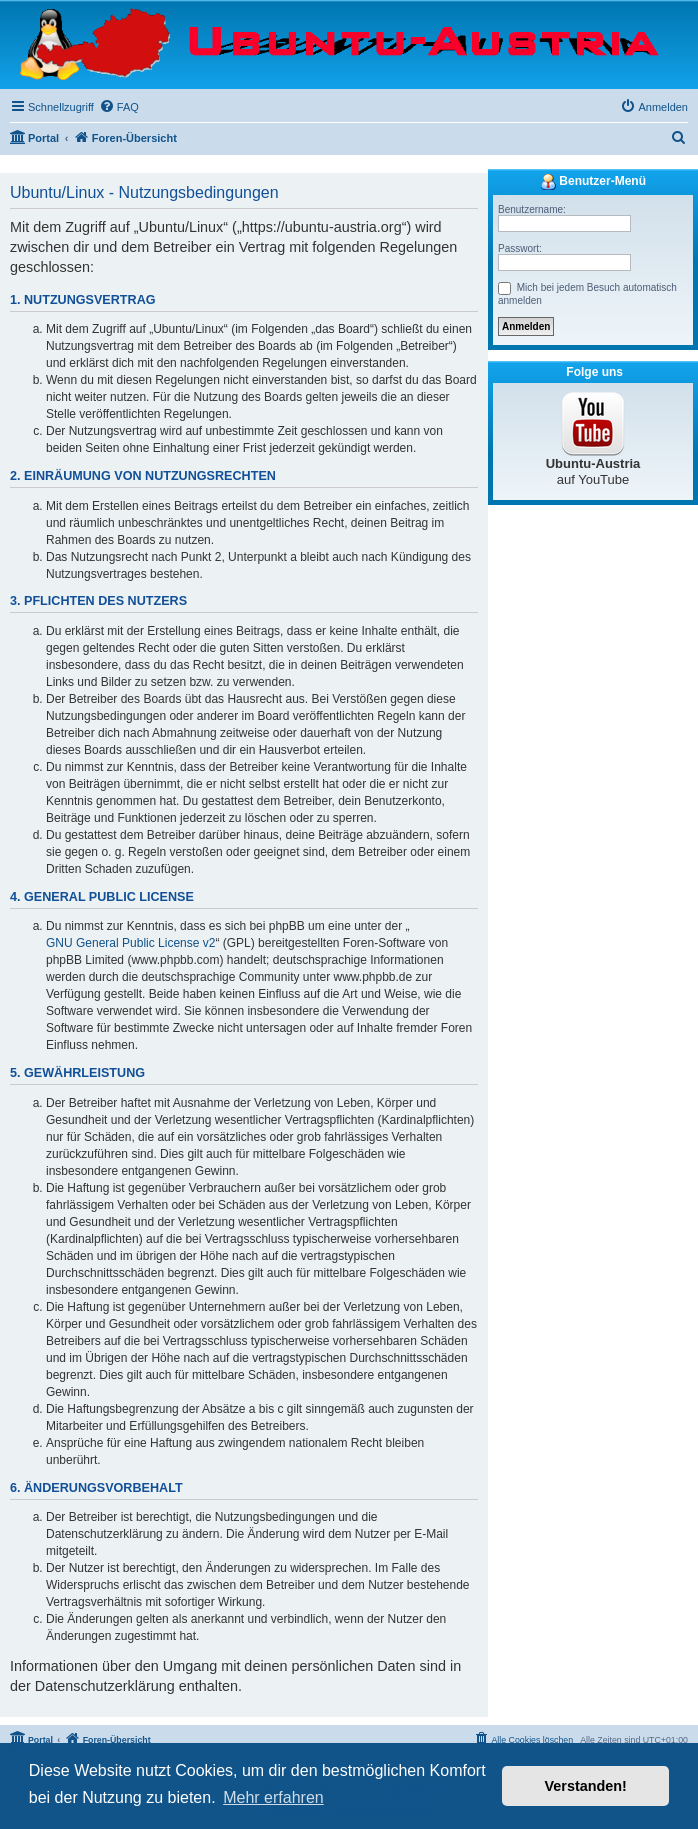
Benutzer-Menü (593, 182)
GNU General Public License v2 (130, 943)
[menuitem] (119, 107)
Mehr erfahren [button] (273, 1797)
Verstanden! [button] (586, 1786)
